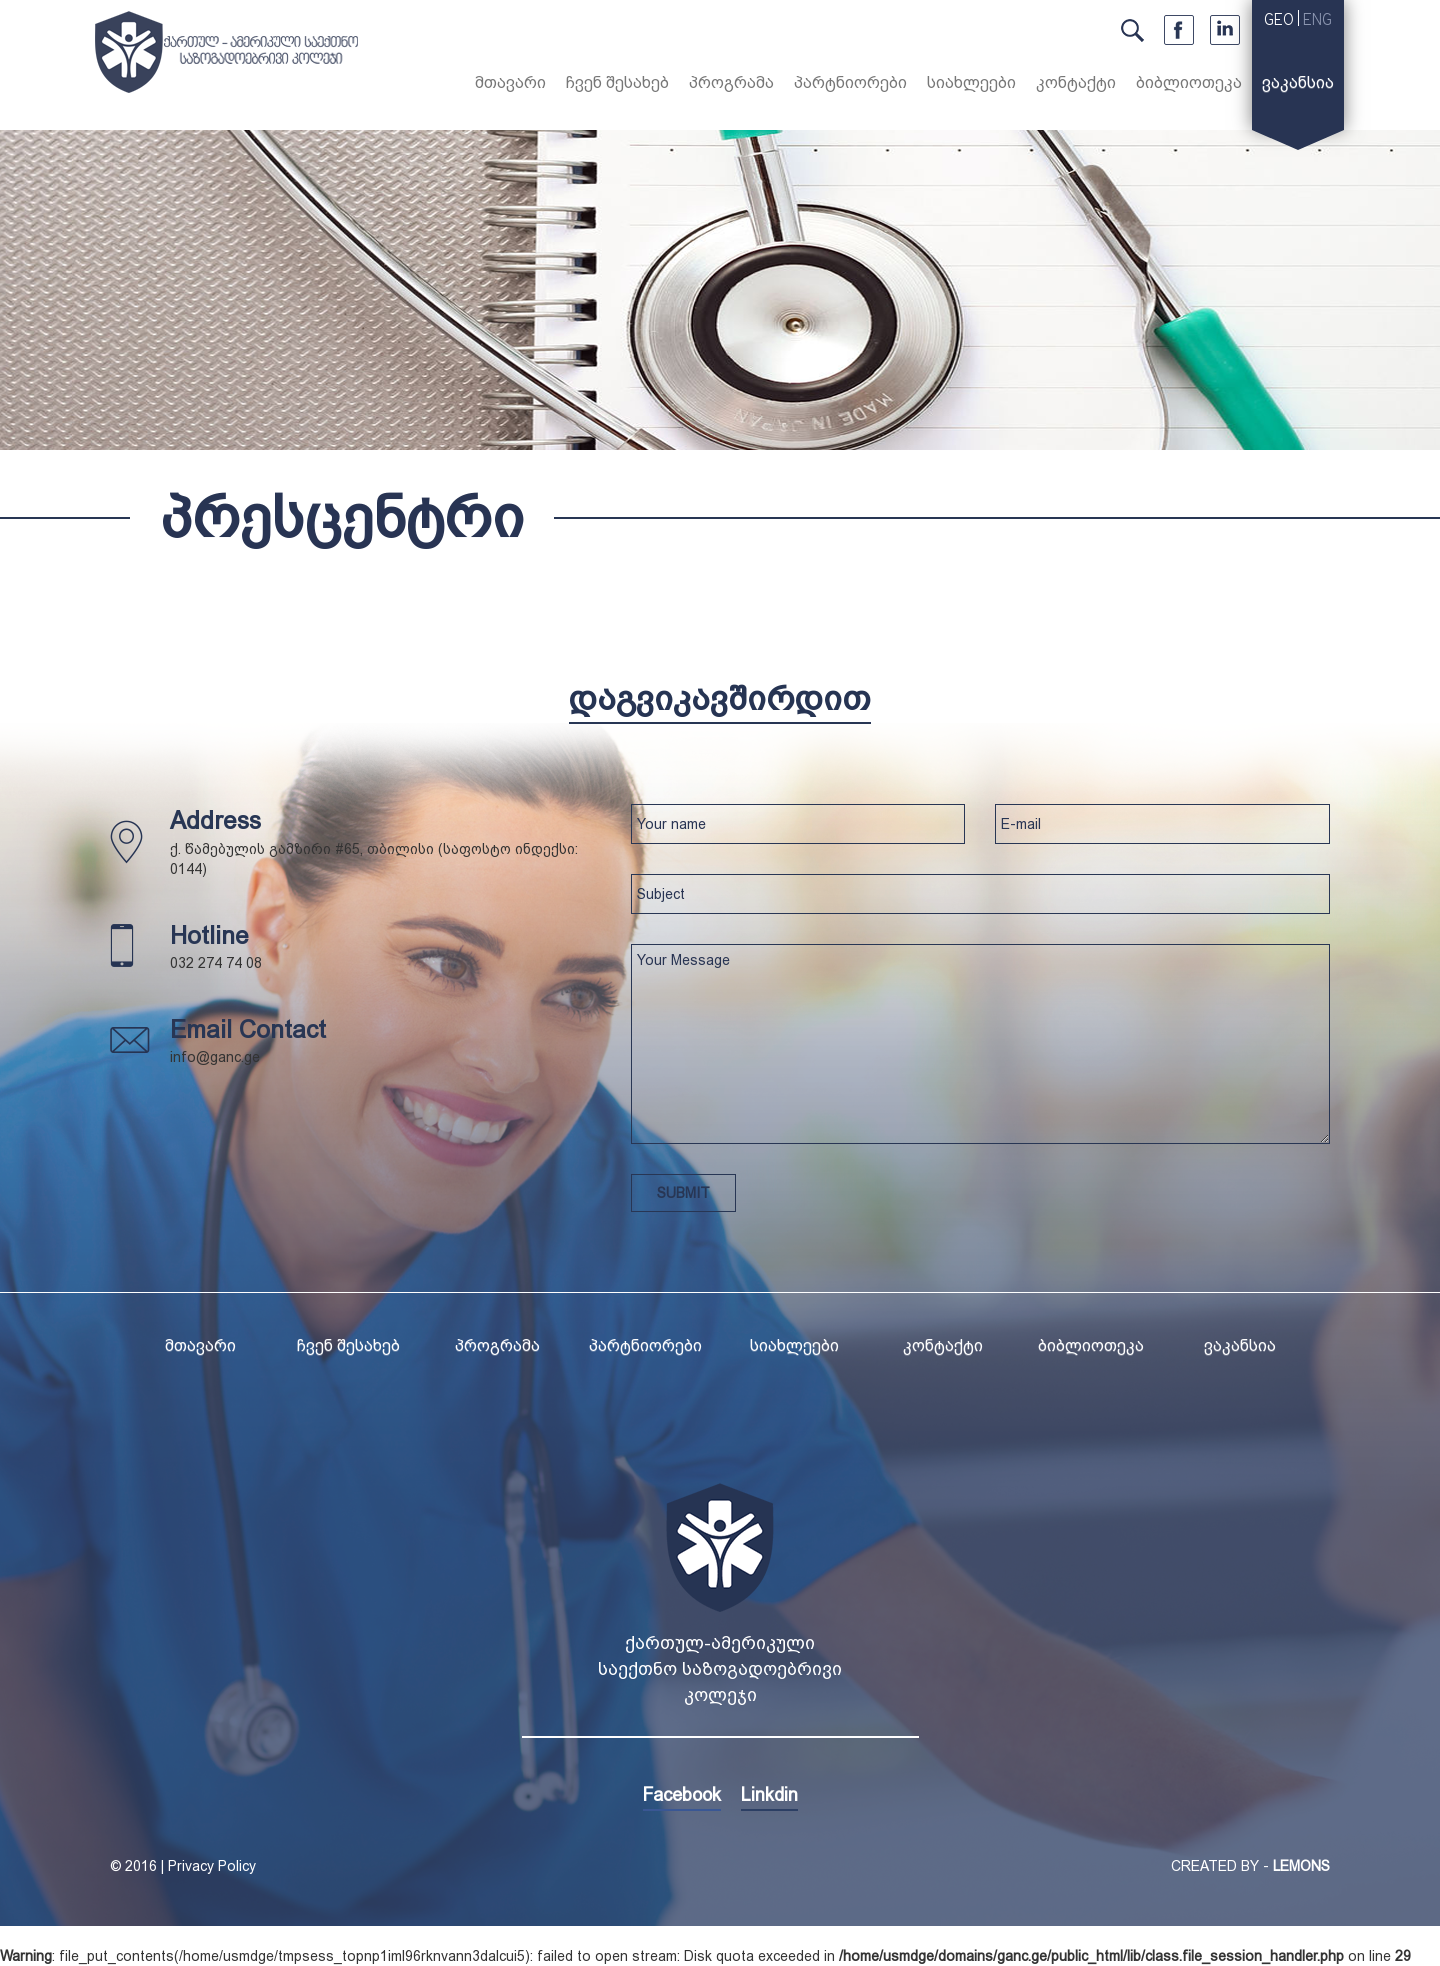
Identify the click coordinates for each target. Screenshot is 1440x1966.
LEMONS (1301, 1866)
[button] (617, 86)
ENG (1317, 21)
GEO (1279, 21)
